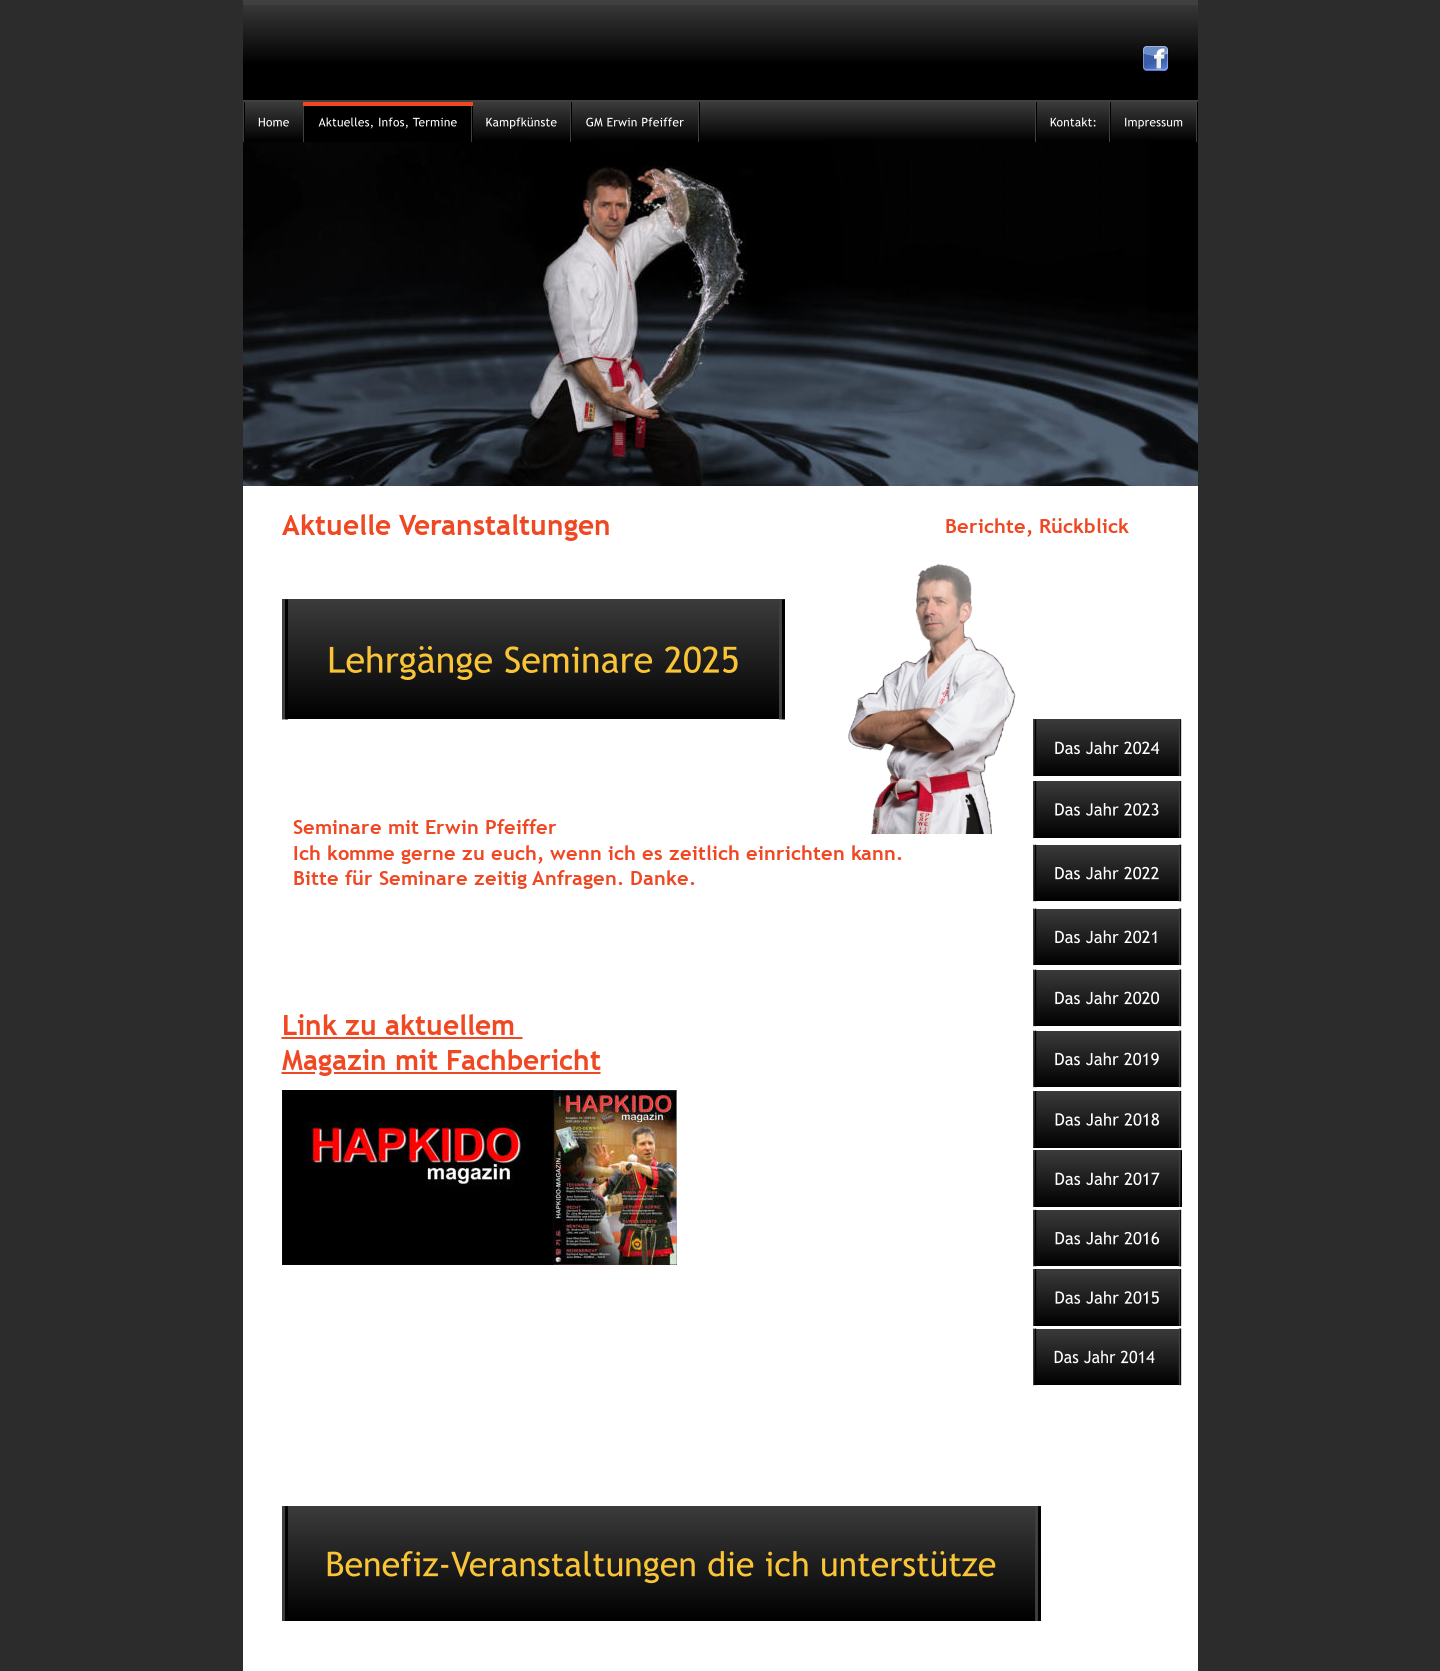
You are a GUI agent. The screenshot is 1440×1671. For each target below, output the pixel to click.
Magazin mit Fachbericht (441, 1059)
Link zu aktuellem (402, 1024)
